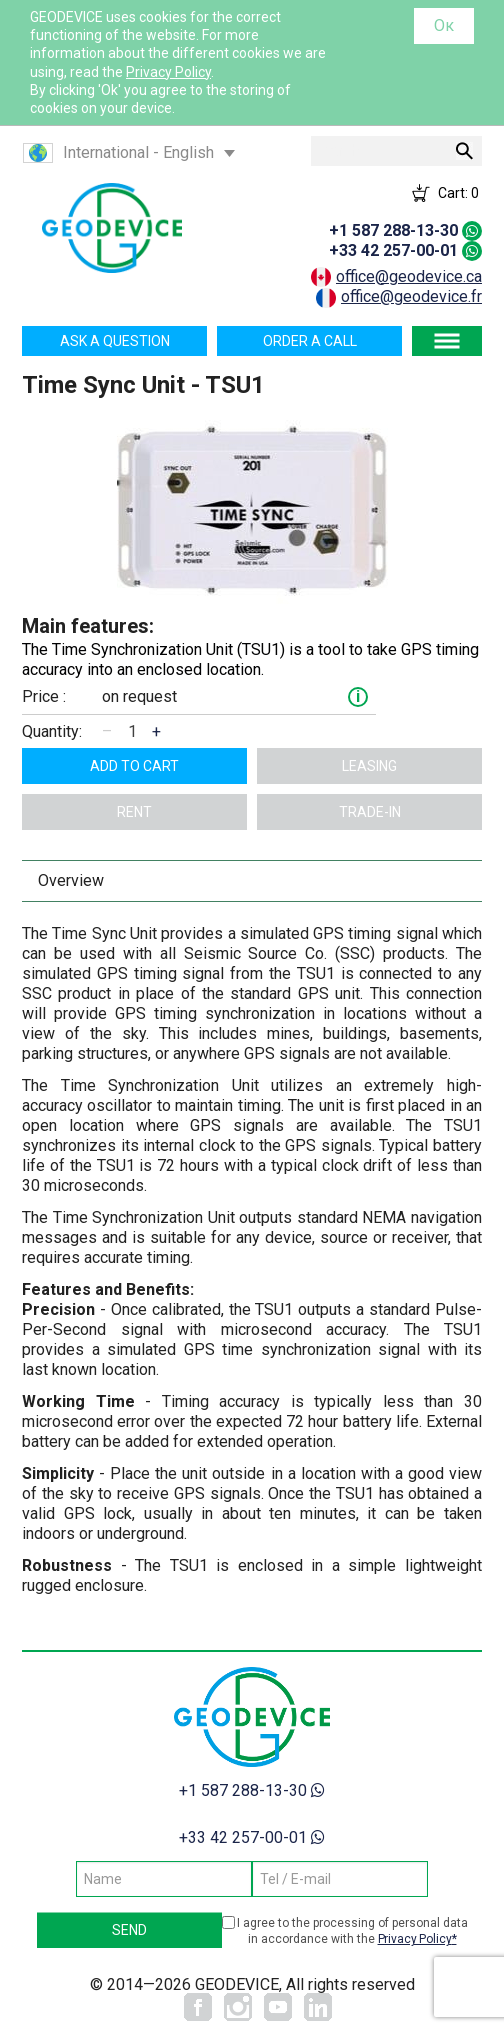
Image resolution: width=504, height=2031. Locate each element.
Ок (444, 25)
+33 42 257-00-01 (393, 250)
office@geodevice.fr (411, 296)
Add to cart (134, 766)
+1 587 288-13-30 (393, 230)
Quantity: (52, 731)
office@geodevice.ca (409, 276)
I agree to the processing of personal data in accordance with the (352, 1931)
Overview (71, 880)
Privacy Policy (168, 72)
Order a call (310, 341)
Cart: (458, 193)
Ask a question (115, 341)
